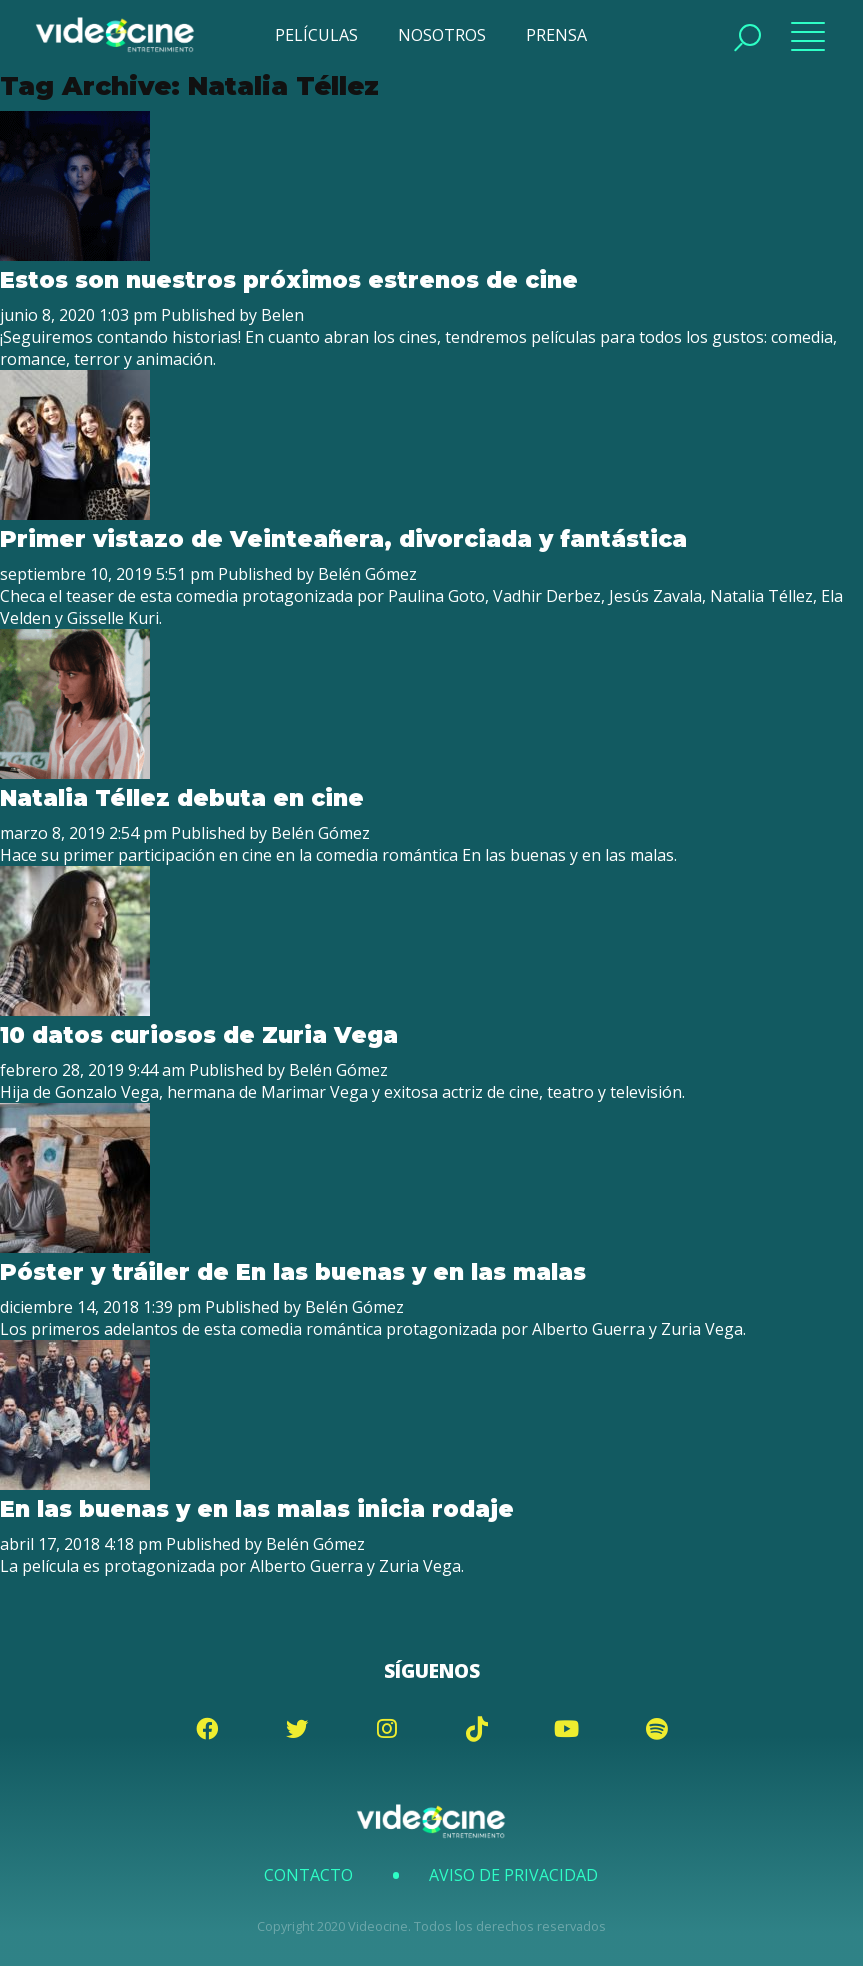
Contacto (308, 1875)
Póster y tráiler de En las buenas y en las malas (293, 1272)
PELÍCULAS (316, 35)
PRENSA (556, 35)
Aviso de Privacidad (513, 1875)
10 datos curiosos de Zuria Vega (199, 1035)
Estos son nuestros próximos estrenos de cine (289, 280)
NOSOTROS (442, 35)
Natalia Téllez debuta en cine (182, 798)
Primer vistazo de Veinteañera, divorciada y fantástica (343, 539)
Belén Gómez (367, 574)
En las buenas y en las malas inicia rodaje (257, 1509)
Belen (282, 315)
